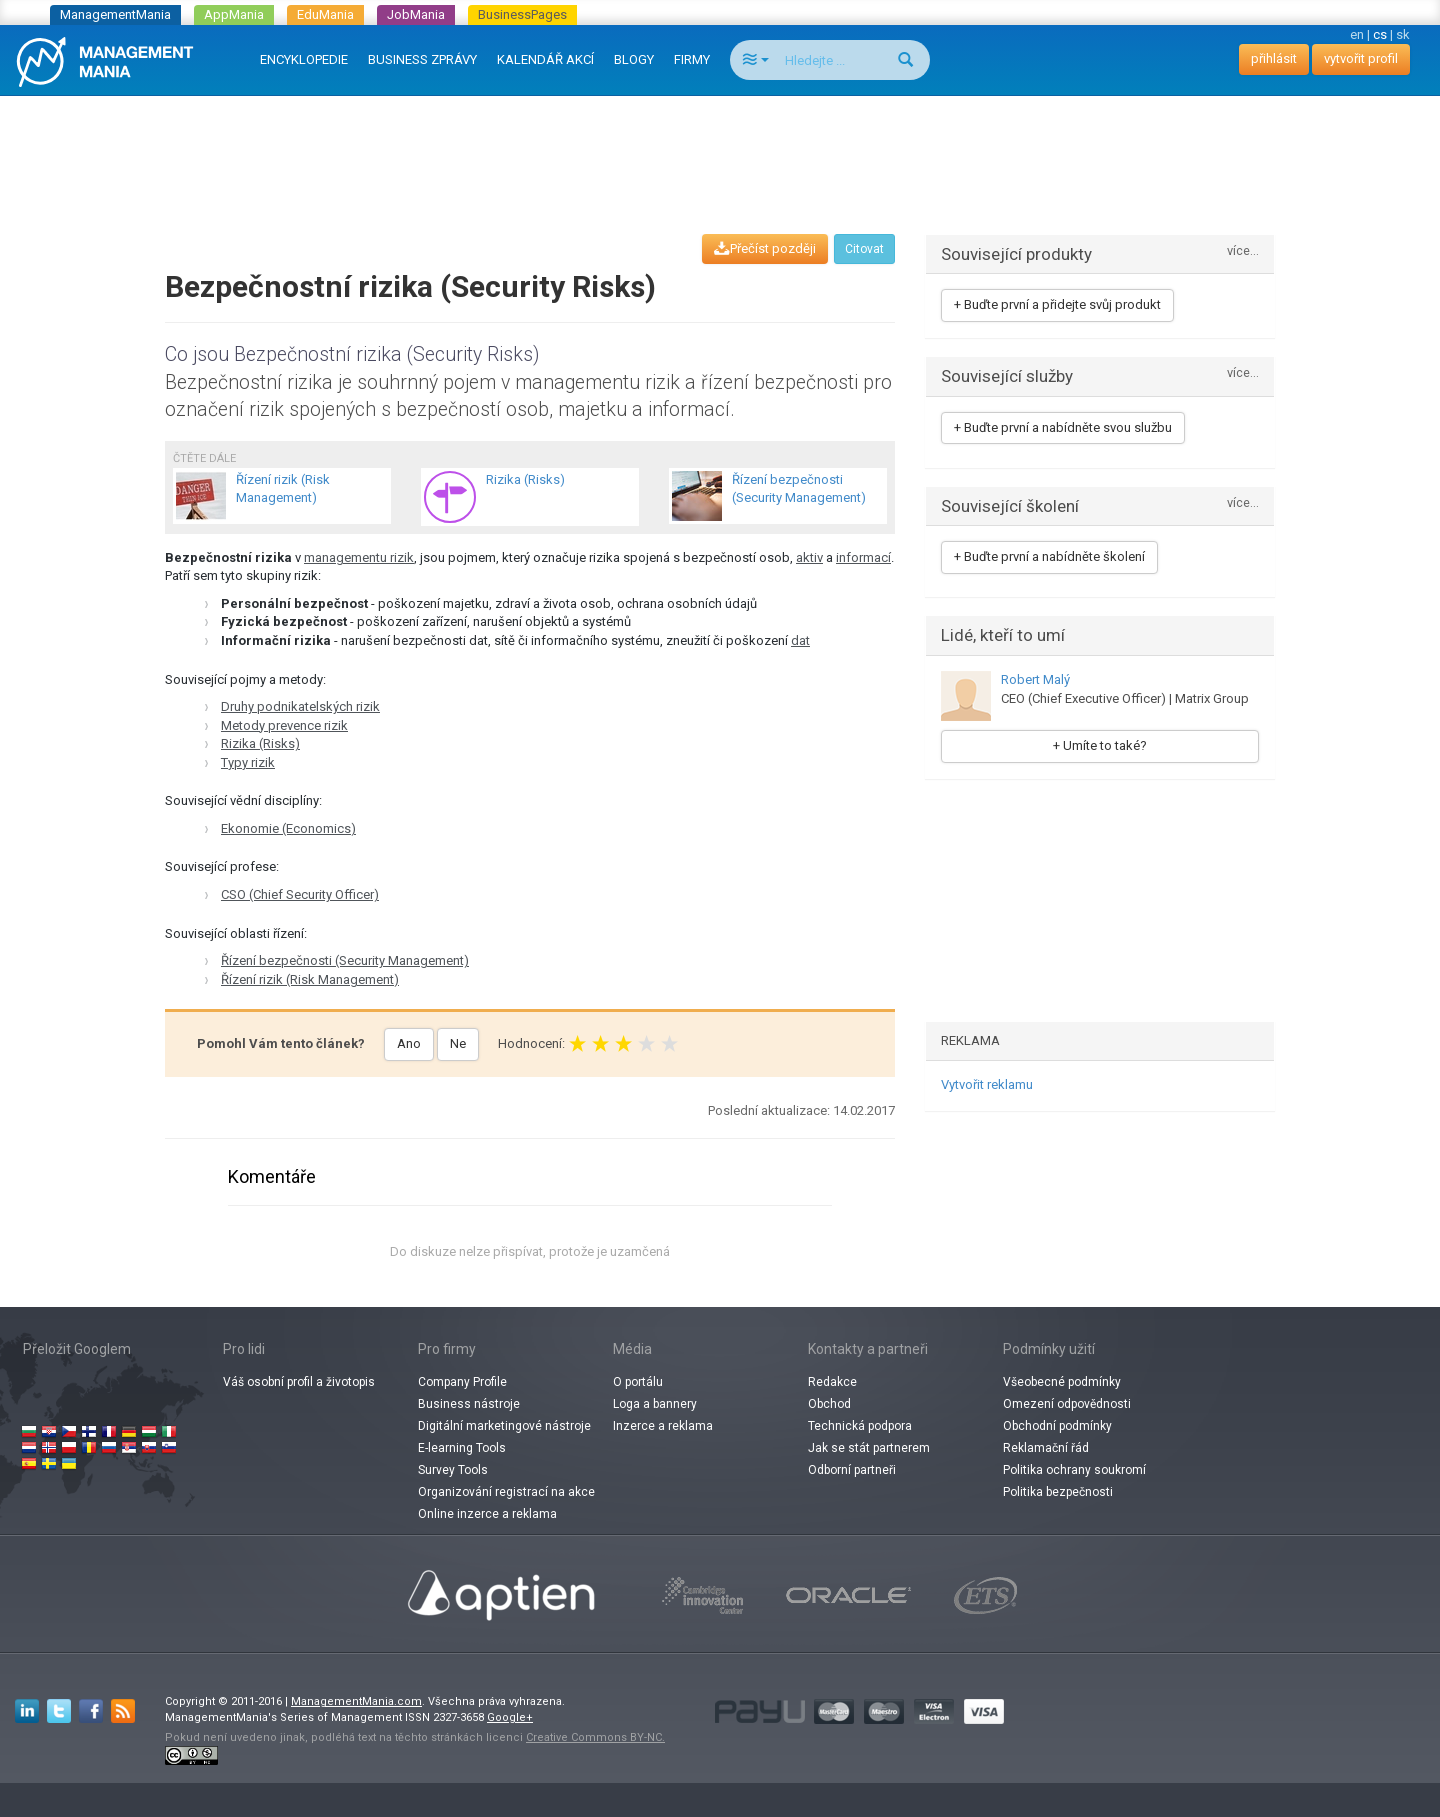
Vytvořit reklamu (987, 1084)
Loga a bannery (655, 1404)
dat (800, 640)
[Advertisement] (720, 146)
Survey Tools (453, 1470)
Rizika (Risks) (260, 743)
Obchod (829, 1404)
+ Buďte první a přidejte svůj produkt (1057, 304)
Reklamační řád (1046, 1448)
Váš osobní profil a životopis (299, 1382)
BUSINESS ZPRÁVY (422, 59)
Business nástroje (469, 1404)
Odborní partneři (852, 1470)
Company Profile (462, 1382)
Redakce (832, 1382)
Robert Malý (1035, 679)
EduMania (325, 14)
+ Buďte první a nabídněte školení (1049, 556)
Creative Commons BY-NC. (595, 1737)
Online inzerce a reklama (487, 1514)
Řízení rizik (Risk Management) (310, 979)
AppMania (234, 14)
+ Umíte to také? (1100, 745)
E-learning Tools (462, 1448)
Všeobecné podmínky (1062, 1382)
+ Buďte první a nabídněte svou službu (1063, 427)
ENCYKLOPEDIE (304, 59)
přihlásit (1274, 58)
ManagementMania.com (356, 1701)
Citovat (864, 249)
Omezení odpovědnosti (1067, 1404)
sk (1403, 34)
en (1357, 34)
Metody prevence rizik (284, 725)
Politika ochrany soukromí (1074, 1470)
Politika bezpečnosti (1058, 1492)
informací (863, 557)
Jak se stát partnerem (869, 1448)
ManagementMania (115, 14)
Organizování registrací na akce (506, 1492)
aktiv (809, 557)
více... (1243, 251)
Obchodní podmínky (1057, 1426)
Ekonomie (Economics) (288, 828)
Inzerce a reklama (663, 1426)
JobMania (416, 14)
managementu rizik (359, 557)
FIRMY (692, 59)
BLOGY (634, 59)
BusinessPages (522, 14)
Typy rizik (248, 762)
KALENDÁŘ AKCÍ (545, 59)
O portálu (638, 1382)
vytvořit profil (1361, 58)
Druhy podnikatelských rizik (300, 706)
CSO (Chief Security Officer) (300, 894)
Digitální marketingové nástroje (504, 1426)
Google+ (510, 1717)
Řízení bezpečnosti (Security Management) (345, 960)
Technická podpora (860, 1426)
